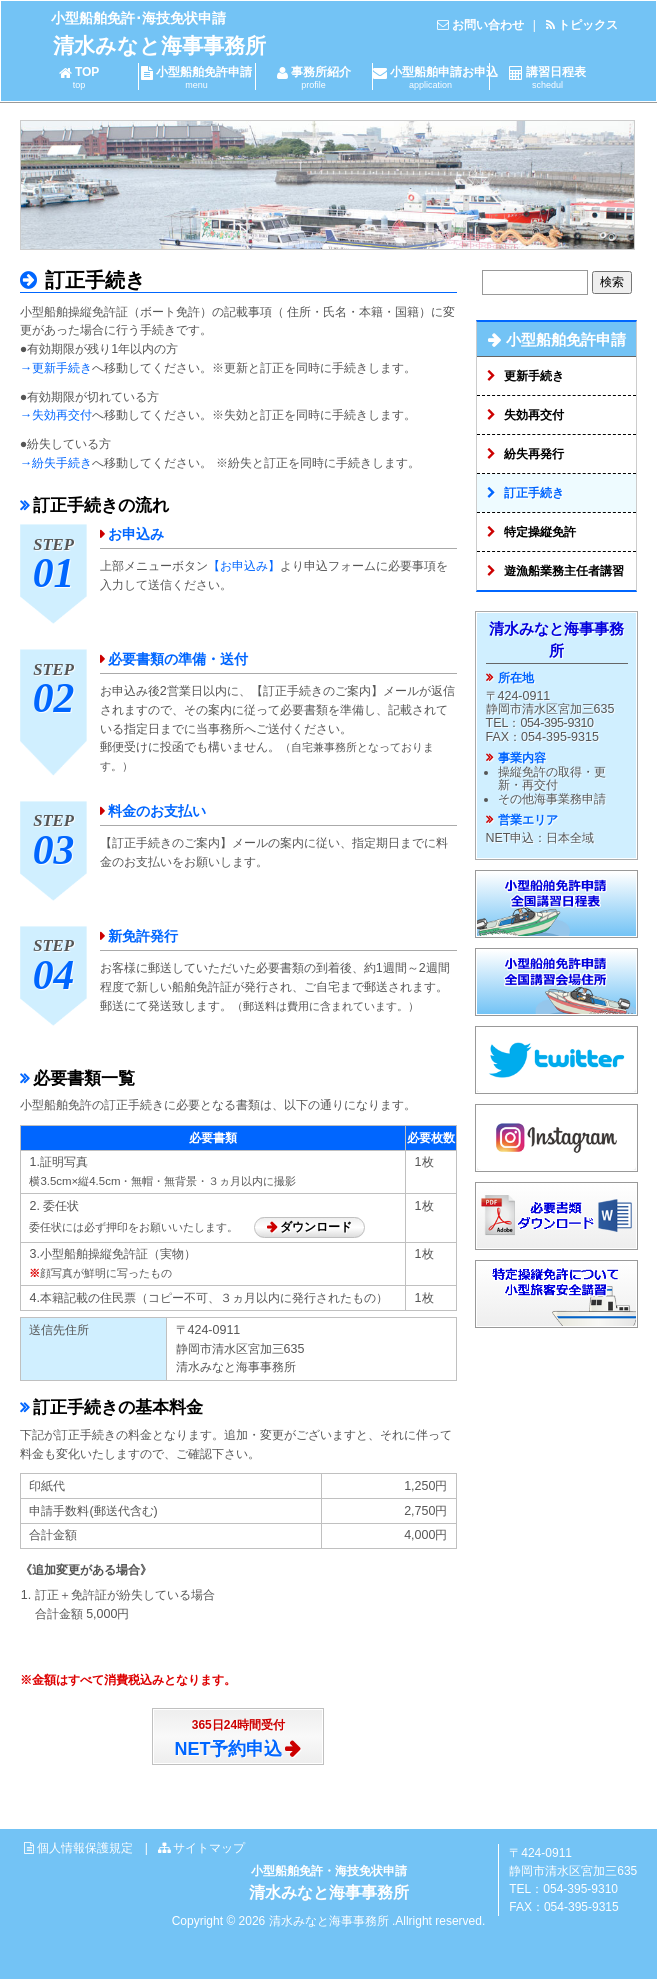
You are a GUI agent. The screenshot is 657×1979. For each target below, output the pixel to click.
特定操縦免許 (540, 532)
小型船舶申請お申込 (435, 77)
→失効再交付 (56, 415)
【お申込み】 (244, 566)
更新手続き (534, 376)
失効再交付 (534, 415)
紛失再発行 (534, 454)
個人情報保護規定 (85, 1848)
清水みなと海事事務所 (159, 45)
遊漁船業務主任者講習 (564, 571)
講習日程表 (548, 77)
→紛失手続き (56, 463)
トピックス (588, 25)
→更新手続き (56, 368)
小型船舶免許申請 (197, 77)
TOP (79, 77)
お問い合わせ (488, 25)
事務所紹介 (314, 77)
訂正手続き (93, 280)
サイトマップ (209, 1848)
